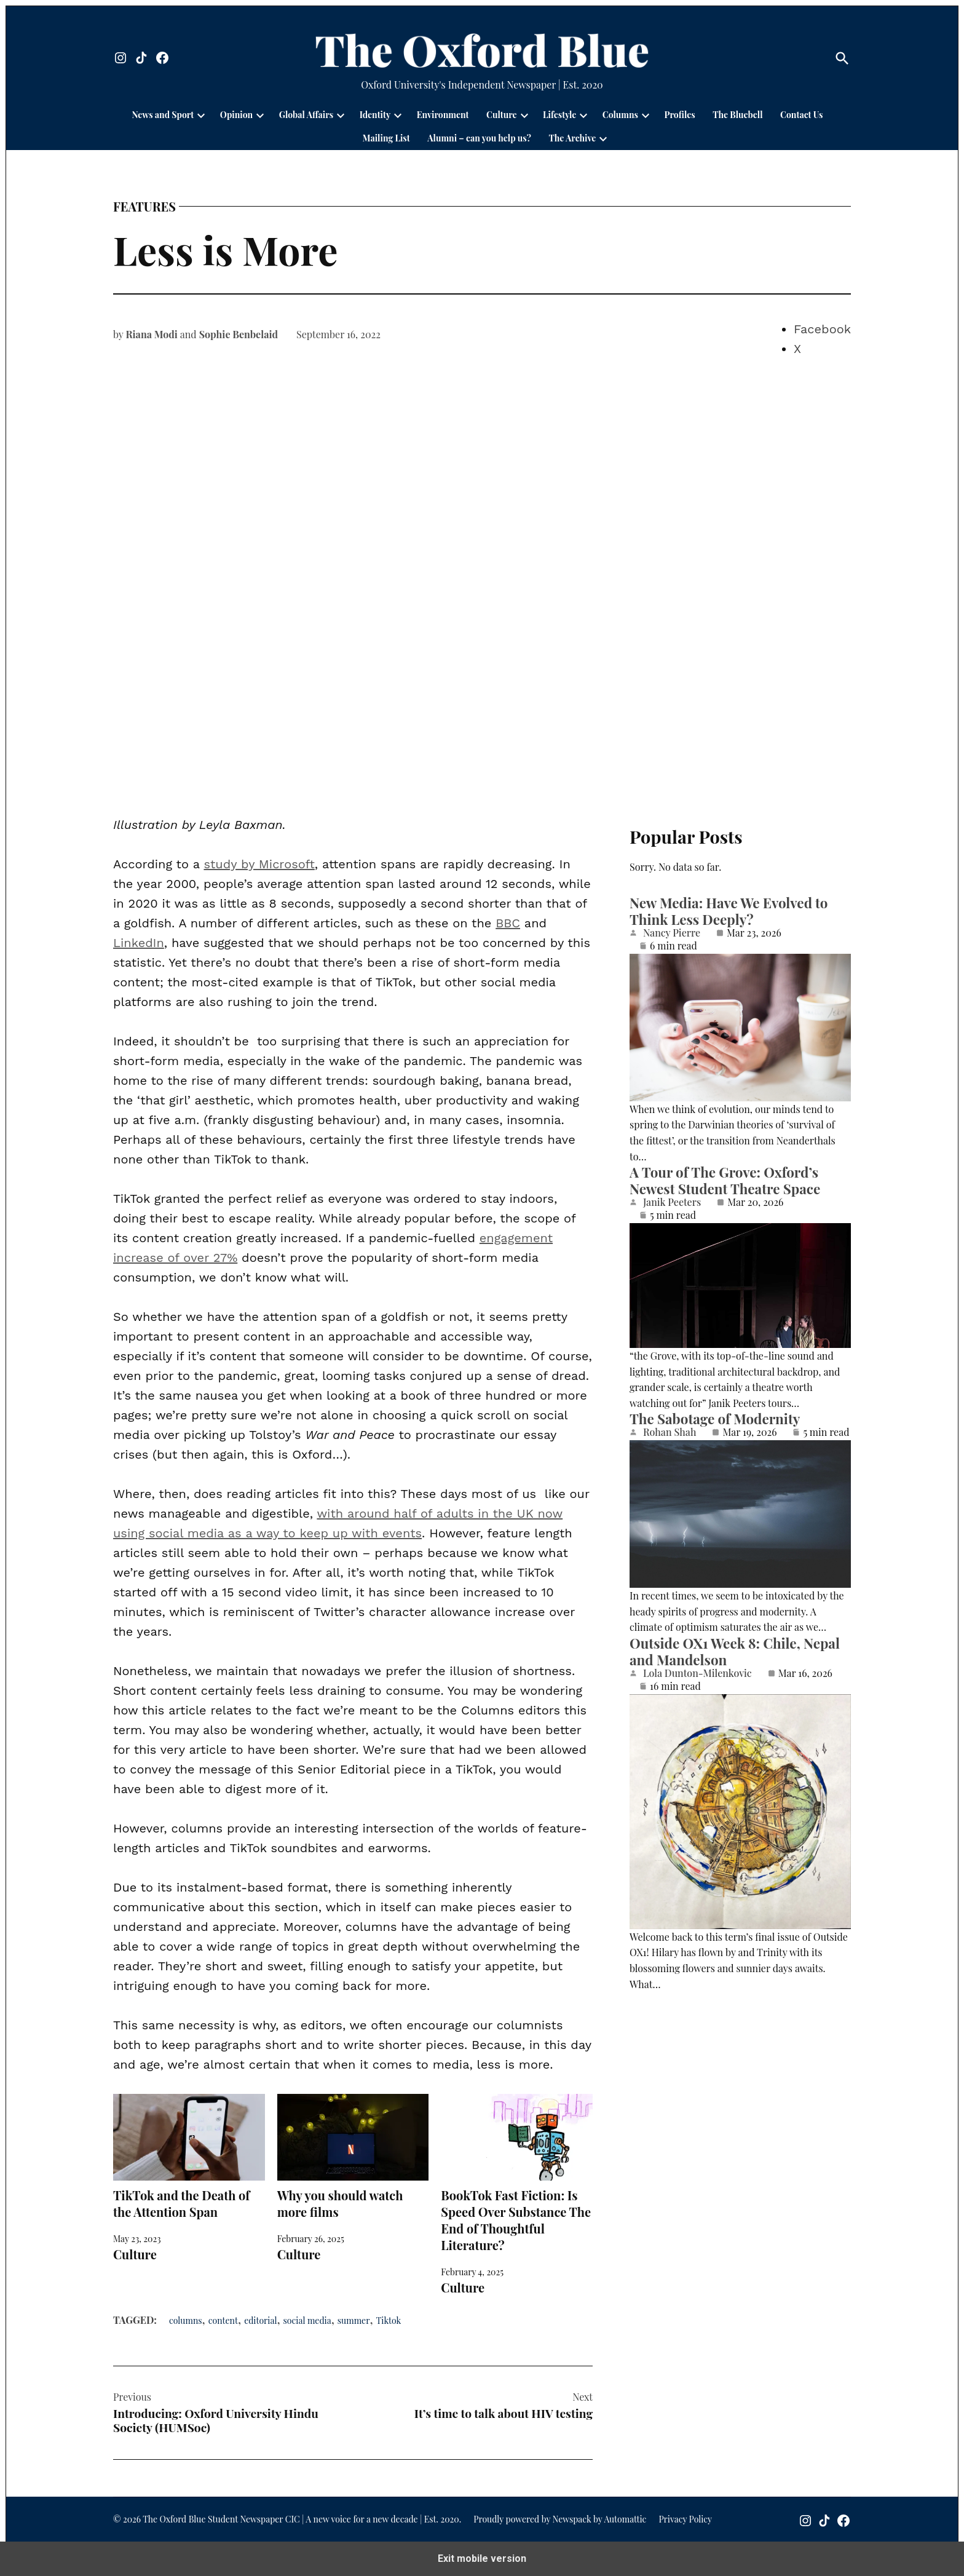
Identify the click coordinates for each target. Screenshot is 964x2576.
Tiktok (388, 2320)
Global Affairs (306, 115)
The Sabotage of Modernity (715, 1418)
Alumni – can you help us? (479, 138)
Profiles (680, 115)
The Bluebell (737, 115)
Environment (443, 115)
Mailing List (386, 138)
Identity (375, 115)
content (223, 2320)
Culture (501, 115)
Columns (620, 115)
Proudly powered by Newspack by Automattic (559, 2519)
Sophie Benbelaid (238, 334)
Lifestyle (559, 115)
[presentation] (201, 115)
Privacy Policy (685, 2519)
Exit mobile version (482, 2558)
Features (144, 206)
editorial (260, 2320)
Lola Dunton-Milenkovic (697, 1673)
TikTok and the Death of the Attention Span (189, 2157)
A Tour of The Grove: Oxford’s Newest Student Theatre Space (725, 1180)
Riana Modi (152, 334)
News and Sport (163, 115)
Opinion (236, 115)
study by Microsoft (258, 864)
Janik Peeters (672, 1202)
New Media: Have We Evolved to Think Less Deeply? (729, 911)
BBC (508, 923)
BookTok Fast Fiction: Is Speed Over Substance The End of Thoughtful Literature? (517, 2173)
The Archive (572, 138)
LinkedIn (138, 942)
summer (354, 2320)
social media (307, 2320)
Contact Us (801, 115)
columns (185, 2320)
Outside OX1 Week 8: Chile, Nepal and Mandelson (735, 1651)
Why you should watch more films (353, 2157)
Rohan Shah (669, 1432)
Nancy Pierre (671, 933)
